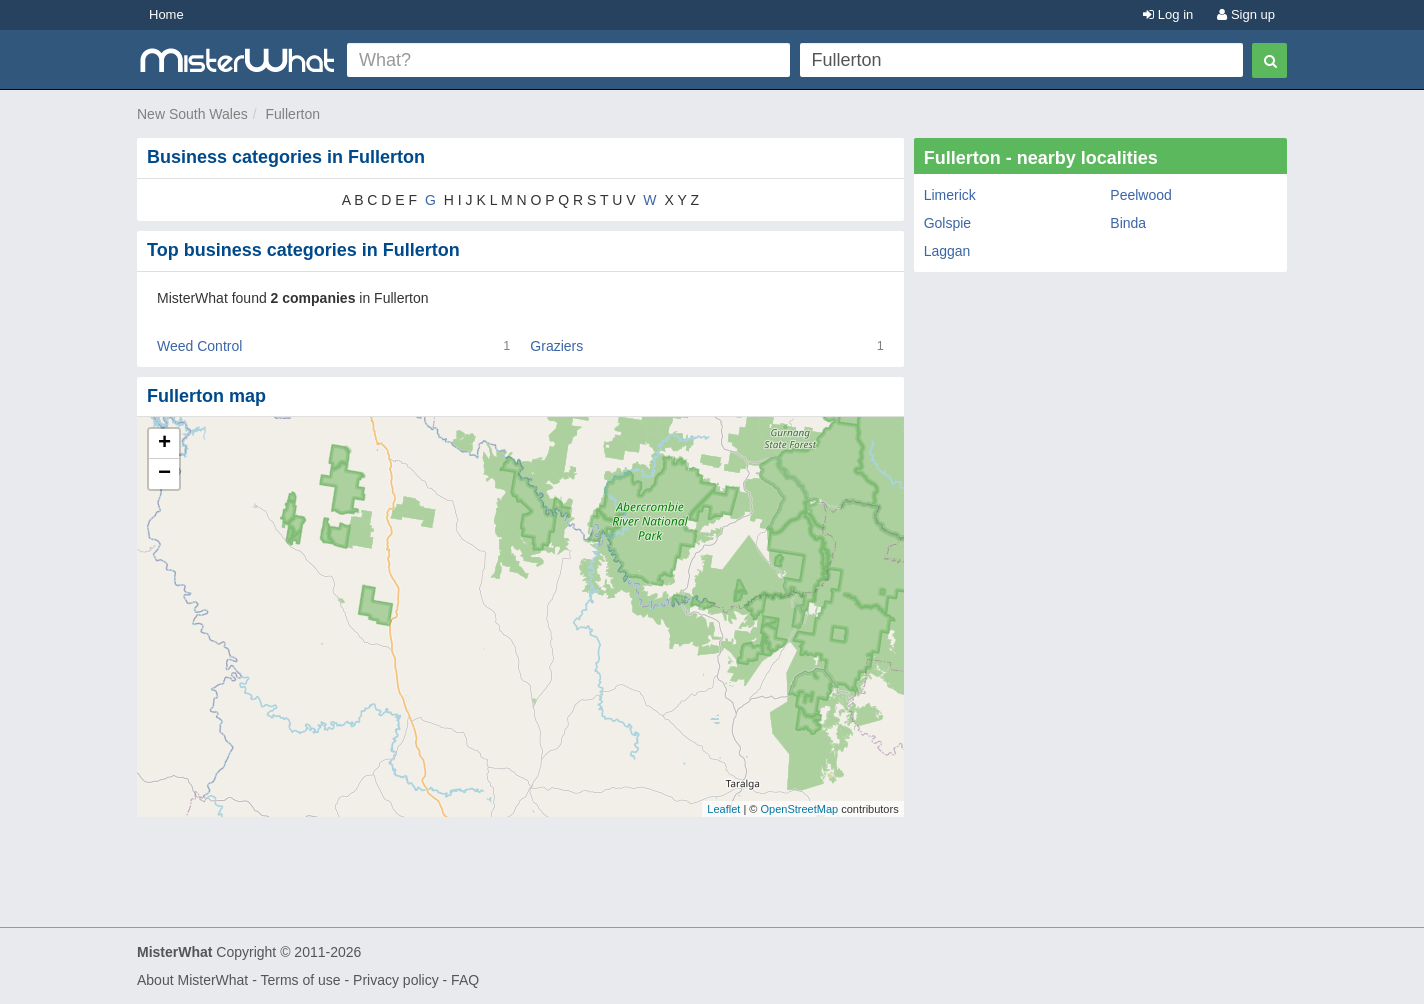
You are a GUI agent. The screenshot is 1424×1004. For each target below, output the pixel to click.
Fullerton (293, 114)
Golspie (947, 223)
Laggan (947, 251)
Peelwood (1141, 195)
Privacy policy (396, 980)
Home (166, 14)
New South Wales (192, 114)
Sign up (1246, 14)
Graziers (556, 346)
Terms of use (300, 980)
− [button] (164, 474)
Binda (1128, 223)
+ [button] (164, 444)
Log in (1168, 14)
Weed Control (199, 346)
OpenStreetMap (799, 809)
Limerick (950, 195)
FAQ (465, 980)
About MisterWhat (192, 980)
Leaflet (723, 809)
